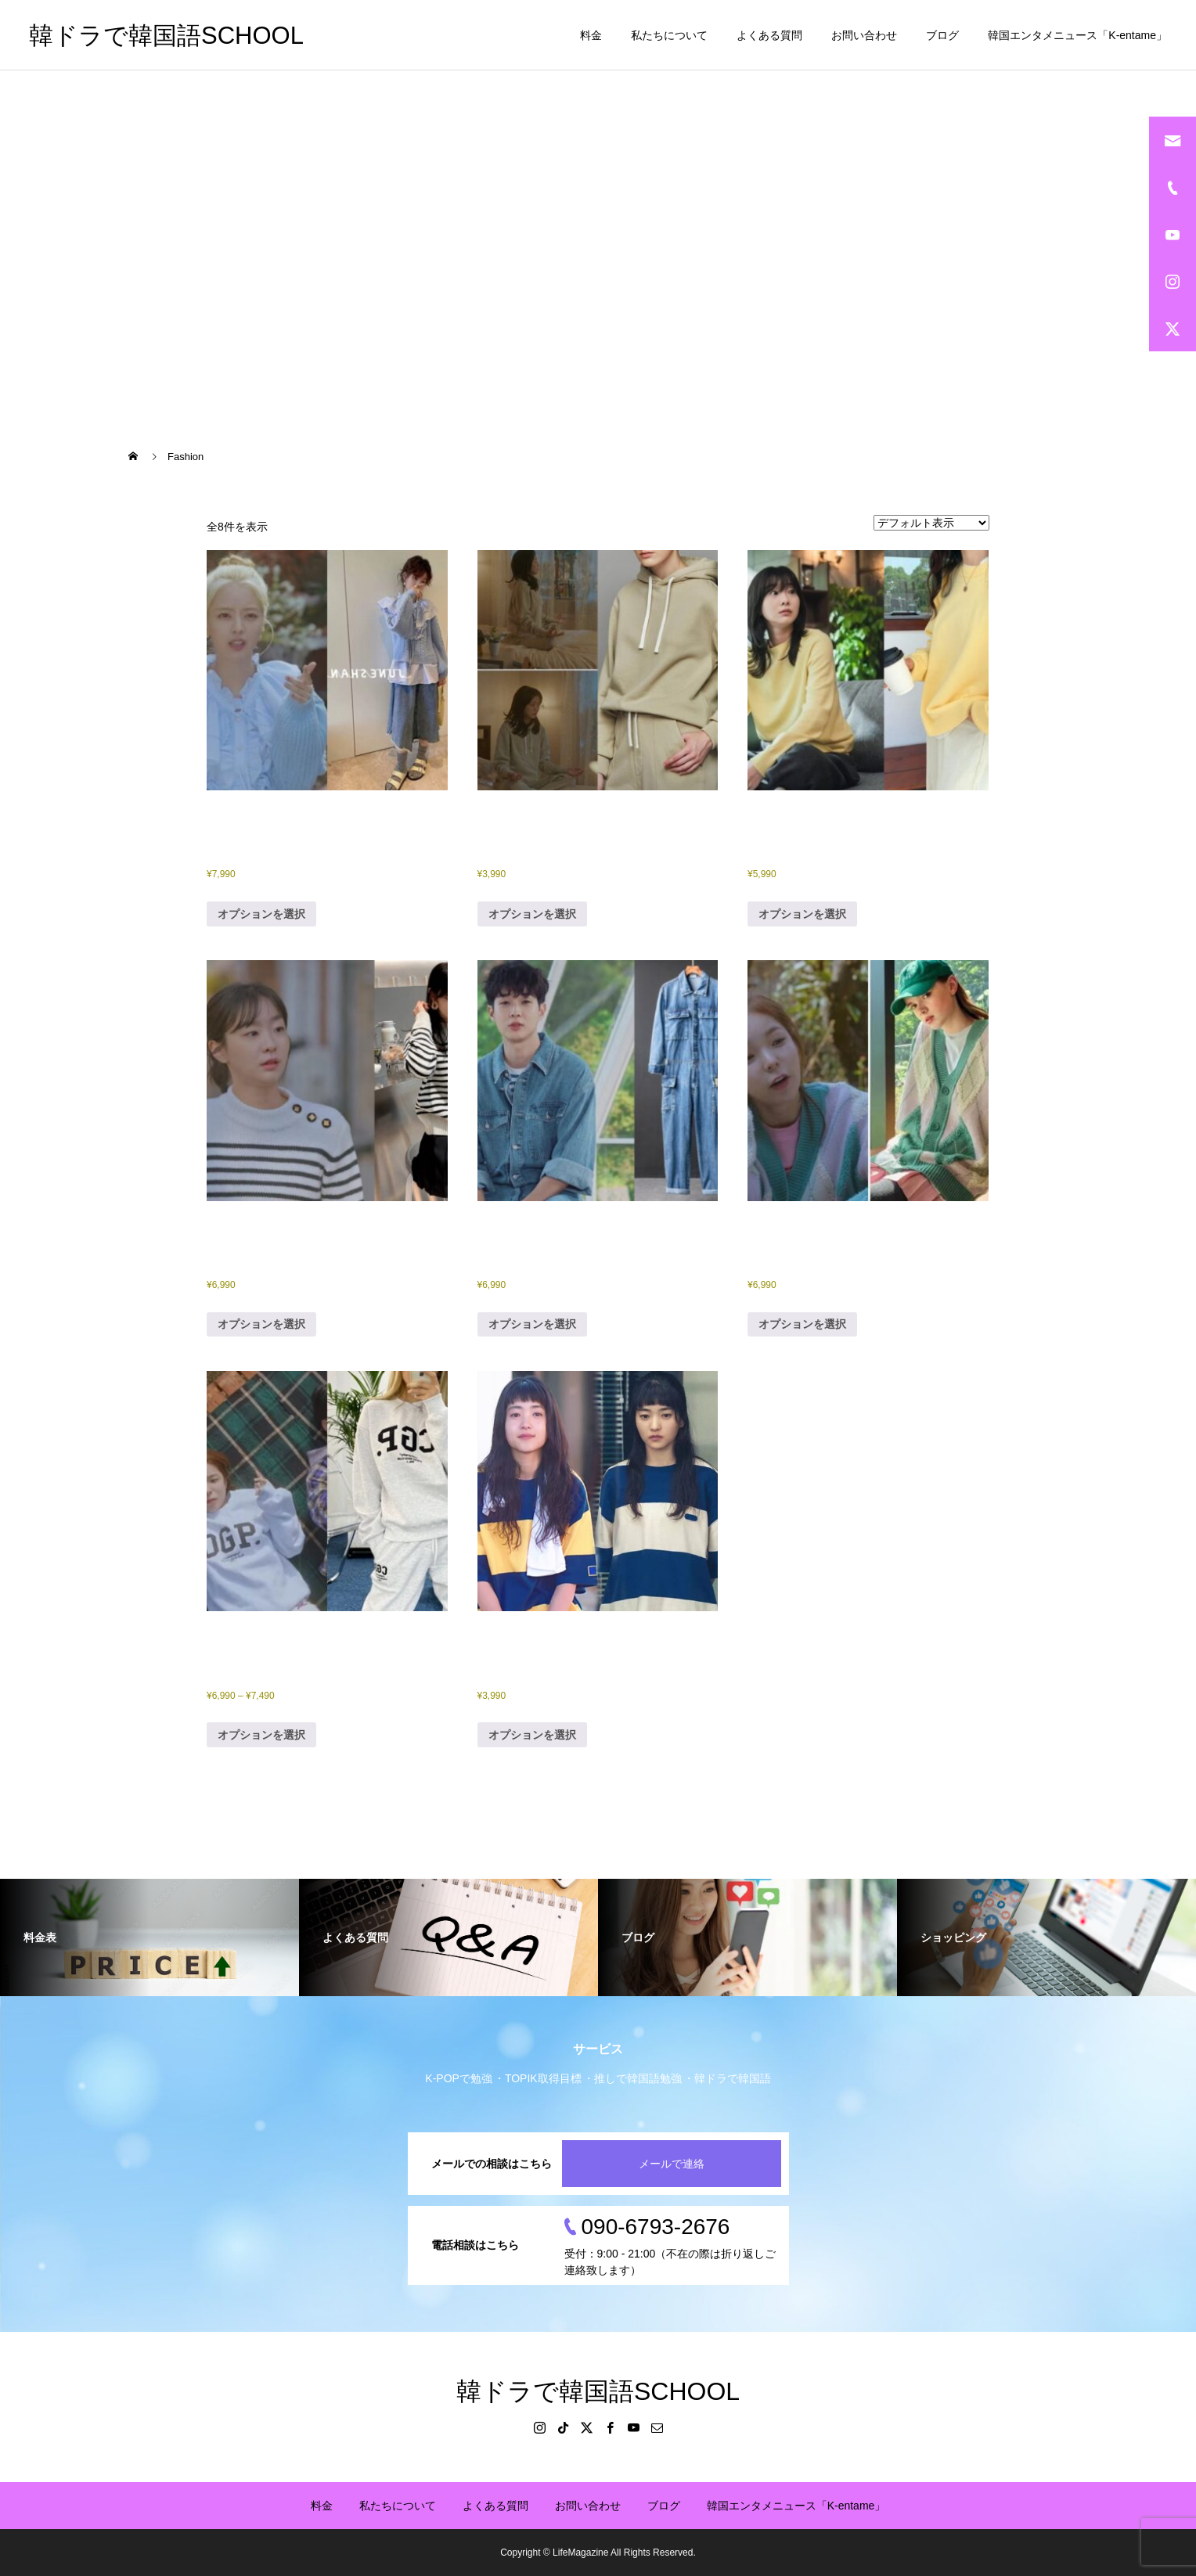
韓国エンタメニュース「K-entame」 (1077, 35)
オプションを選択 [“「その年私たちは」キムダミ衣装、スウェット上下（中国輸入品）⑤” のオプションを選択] (532, 914)
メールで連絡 (671, 2163)
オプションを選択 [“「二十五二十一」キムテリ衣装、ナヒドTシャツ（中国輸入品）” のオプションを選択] (532, 1735)
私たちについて (669, 35)
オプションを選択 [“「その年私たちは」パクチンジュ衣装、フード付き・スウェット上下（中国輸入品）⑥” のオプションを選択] (261, 1735)
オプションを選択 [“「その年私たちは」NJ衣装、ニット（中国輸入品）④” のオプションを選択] (261, 914)
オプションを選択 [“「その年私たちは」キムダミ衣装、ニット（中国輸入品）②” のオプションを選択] (802, 914)
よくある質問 (769, 35)
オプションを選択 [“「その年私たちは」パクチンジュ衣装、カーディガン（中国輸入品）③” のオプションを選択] (802, 1324)
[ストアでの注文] (931, 523)
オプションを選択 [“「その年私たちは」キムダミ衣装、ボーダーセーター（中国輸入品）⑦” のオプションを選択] (261, 1324)
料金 (591, 35)
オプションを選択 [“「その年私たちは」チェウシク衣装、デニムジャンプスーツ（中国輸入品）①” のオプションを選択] (532, 1324)
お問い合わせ (864, 35)
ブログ (942, 35)
